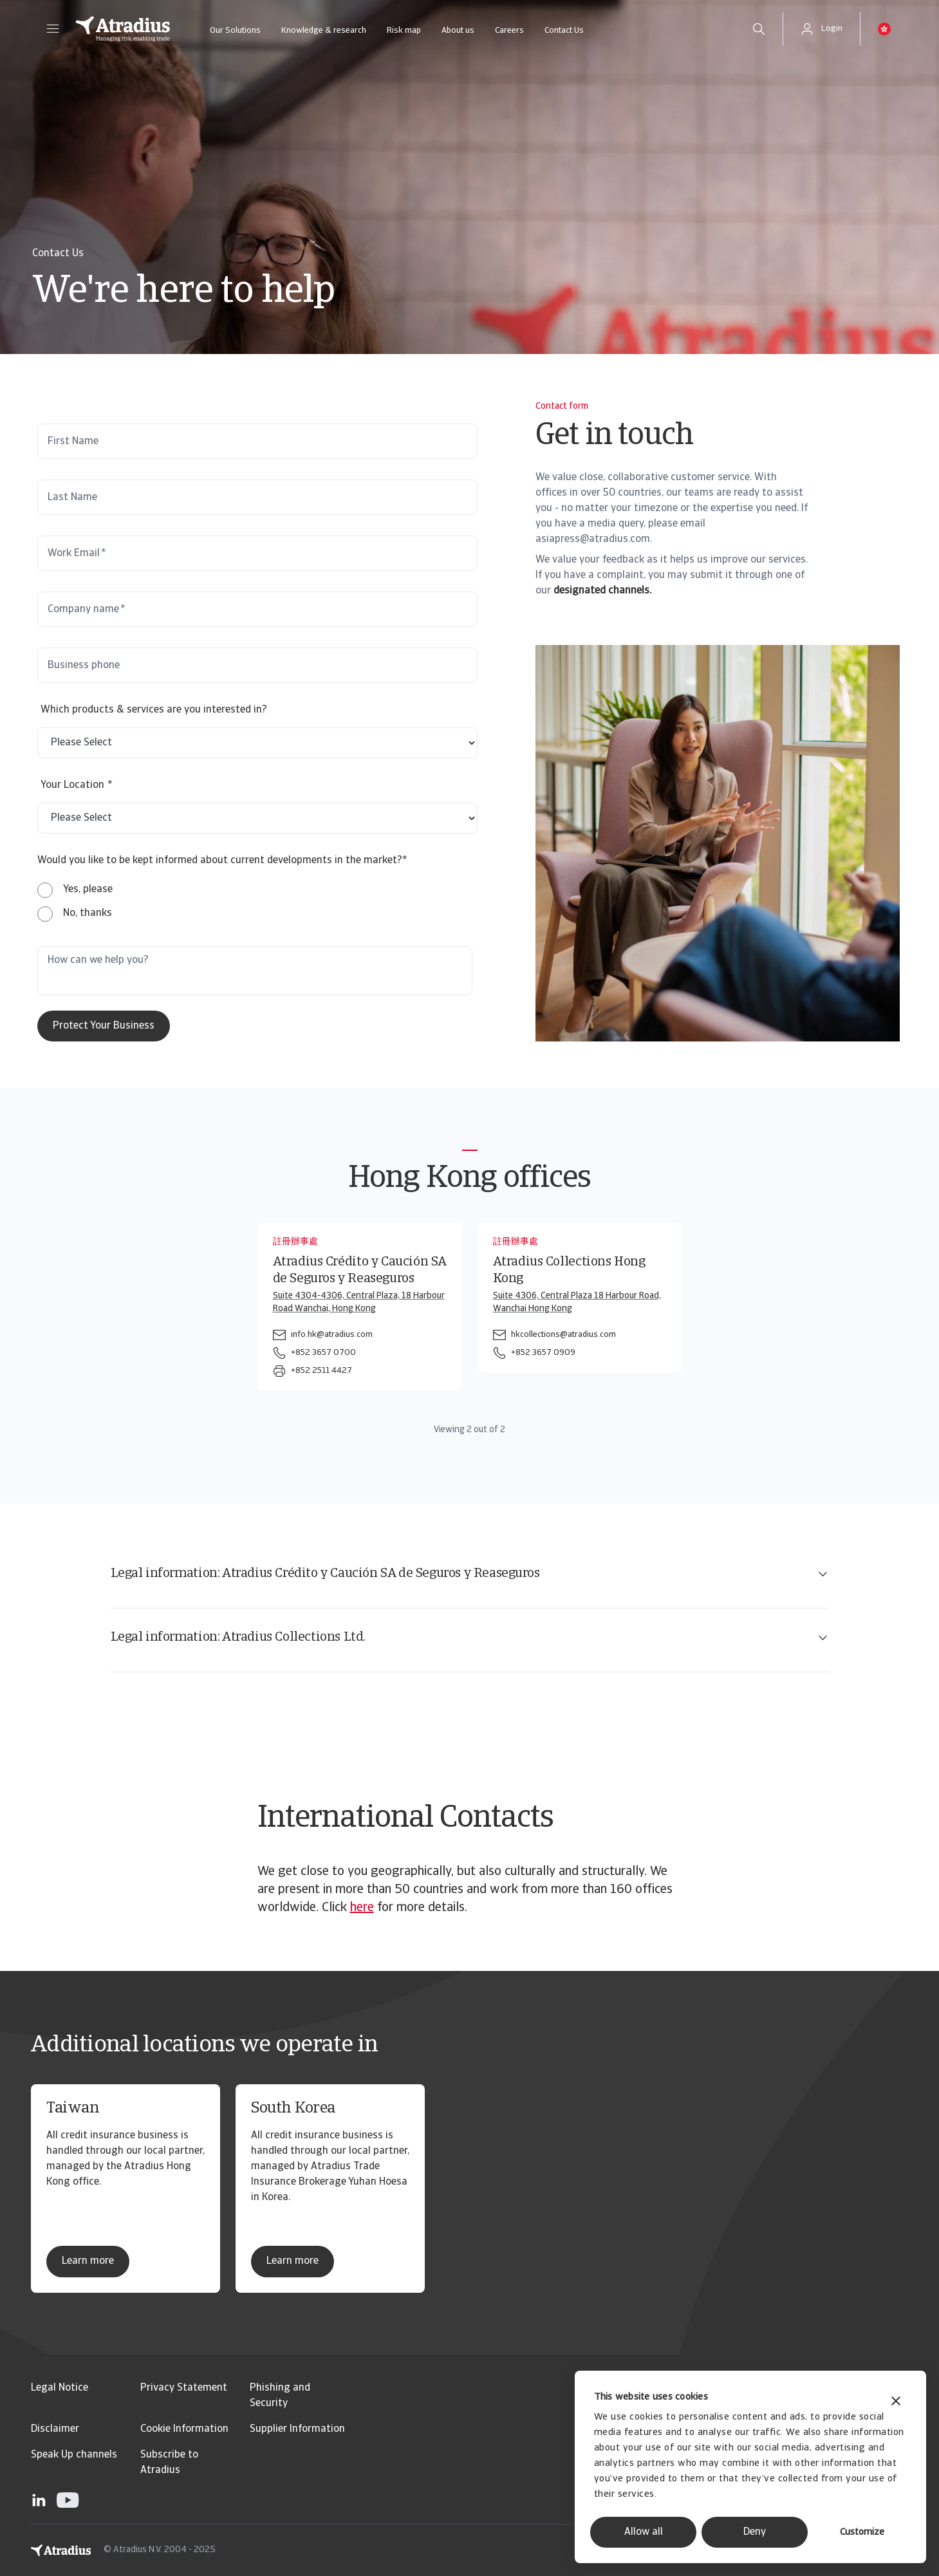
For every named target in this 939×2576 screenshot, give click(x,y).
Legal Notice (59, 2388)
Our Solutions (235, 30)
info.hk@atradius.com (332, 1334)
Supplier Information (297, 2429)
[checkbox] (75, 902)
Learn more (88, 2261)
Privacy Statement (183, 2388)
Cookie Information (184, 2429)
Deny (754, 2532)
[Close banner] (895, 2402)
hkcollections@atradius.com (563, 1334)
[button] (53, 29)
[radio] (75, 890)
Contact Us (564, 30)
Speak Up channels (74, 2455)
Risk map (404, 30)
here (362, 1907)
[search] (758, 29)
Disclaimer (55, 2429)
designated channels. (602, 591)
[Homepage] (123, 29)
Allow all (643, 2532)
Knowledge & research (323, 30)
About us (458, 30)
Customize (862, 2532)
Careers (509, 30)
